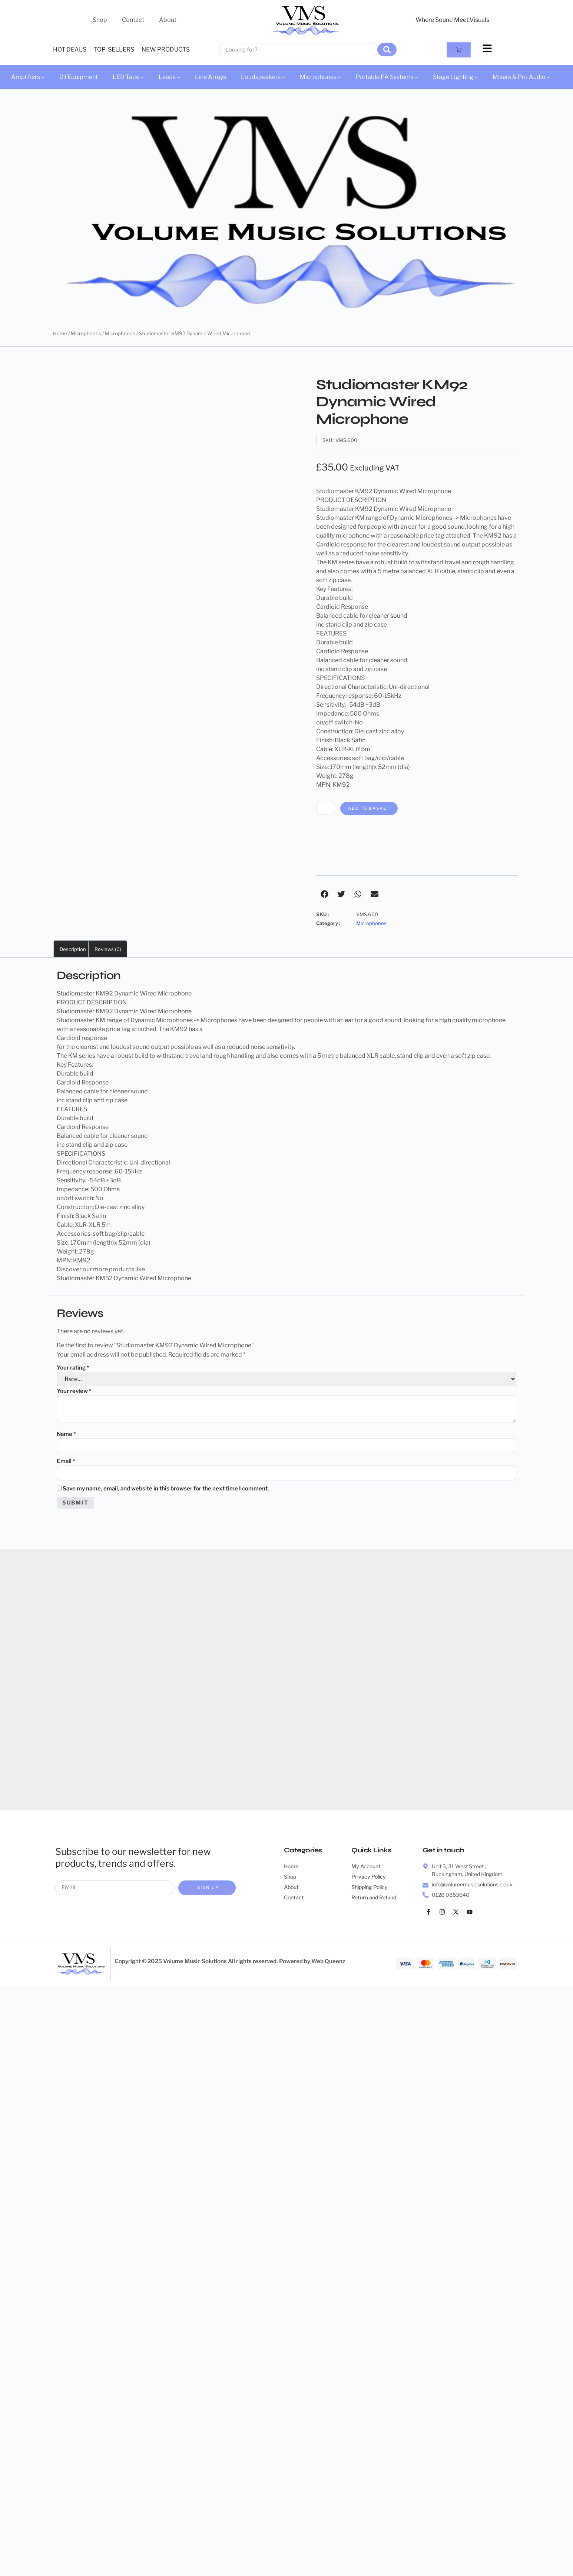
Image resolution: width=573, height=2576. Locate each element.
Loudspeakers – (263, 76)
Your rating (73, 1368)
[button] (324, 894)
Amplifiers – (27, 76)
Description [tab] (73, 950)
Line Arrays (210, 76)
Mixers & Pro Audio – (521, 76)
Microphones (86, 333)
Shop (100, 19)
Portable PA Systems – (387, 76)
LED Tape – (128, 76)
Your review (74, 1391)
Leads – (169, 76)
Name (66, 1434)
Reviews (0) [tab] (108, 950)
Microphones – (320, 76)
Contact (133, 19)
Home (60, 333)
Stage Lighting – (455, 76)
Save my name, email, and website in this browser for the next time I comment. (166, 1491)
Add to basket (374, 809)
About (167, 19)
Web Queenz (328, 1965)
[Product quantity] (327, 809)
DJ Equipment (78, 76)
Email (66, 1463)
